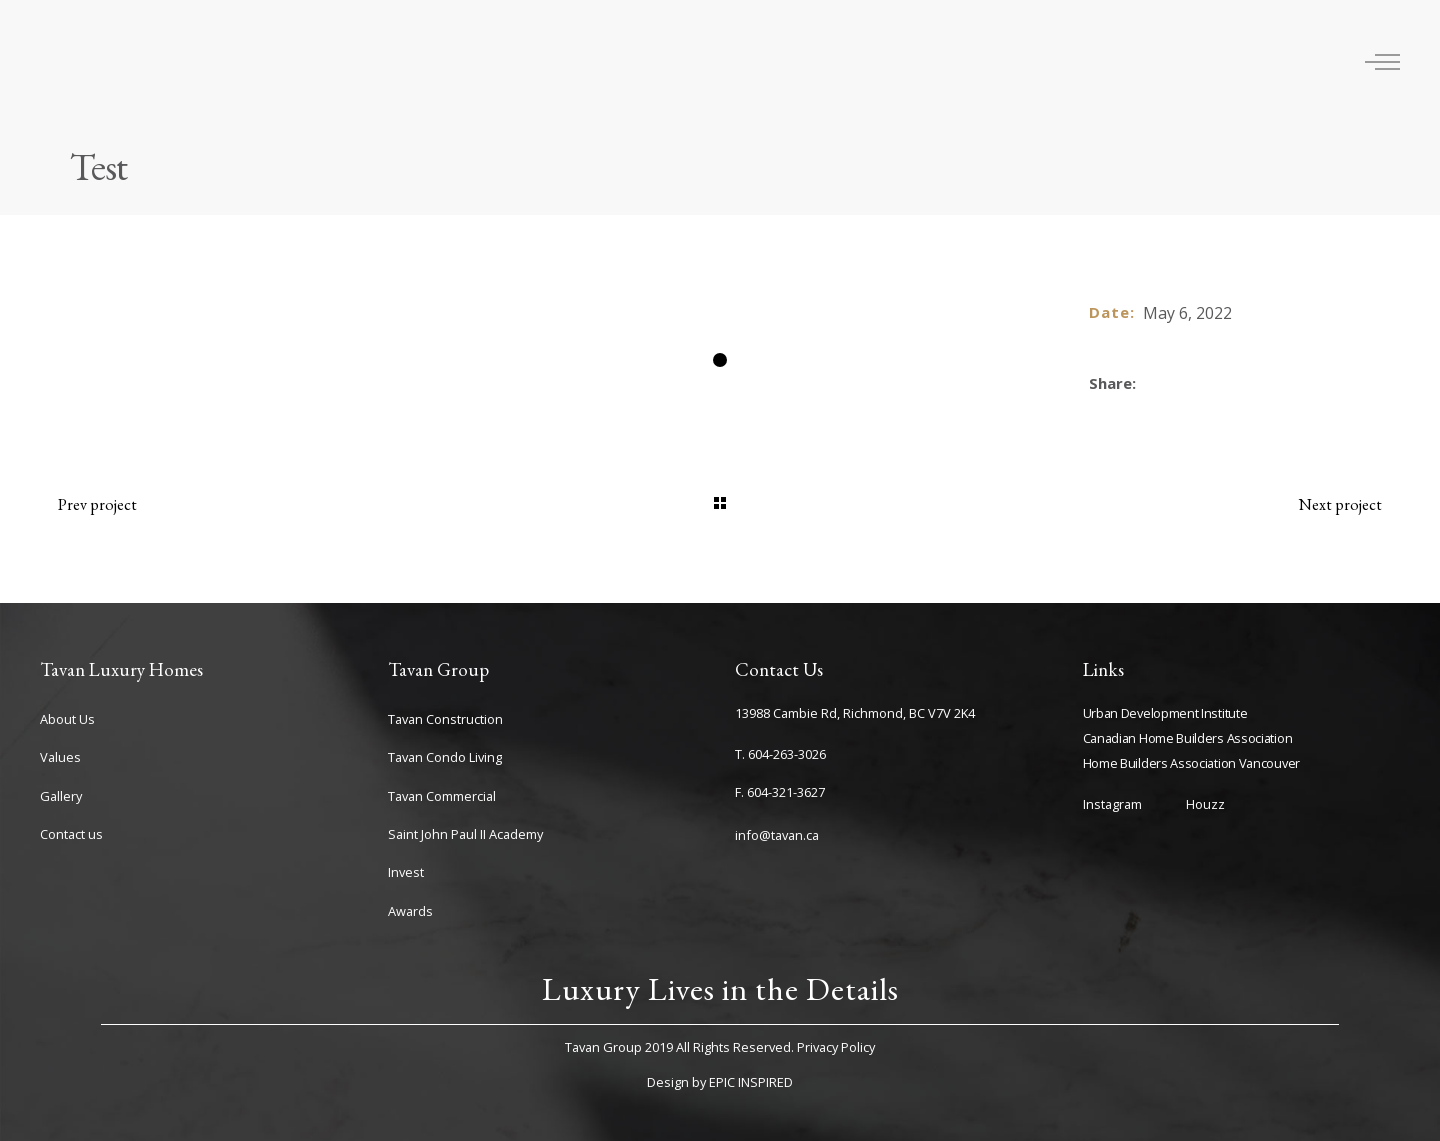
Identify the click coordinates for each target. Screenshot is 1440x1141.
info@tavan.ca (777, 835)
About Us (67, 719)
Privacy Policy (836, 1047)
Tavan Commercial (442, 796)
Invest (406, 872)
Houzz (1205, 804)
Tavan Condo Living (445, 757)
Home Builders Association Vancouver (1192, 763)
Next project (1340, 504)
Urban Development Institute (1165, 713)
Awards (410, 911)
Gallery (61, 796)
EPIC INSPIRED (751, 1082)
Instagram (1112, 804)
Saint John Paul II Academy (465, 834)
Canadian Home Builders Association (1188, 738)
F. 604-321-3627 (780, 792)
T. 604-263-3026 (780, 754)
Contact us (71, 834)
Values (60, 757)
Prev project (97, 504)
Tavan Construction (445, 719)
